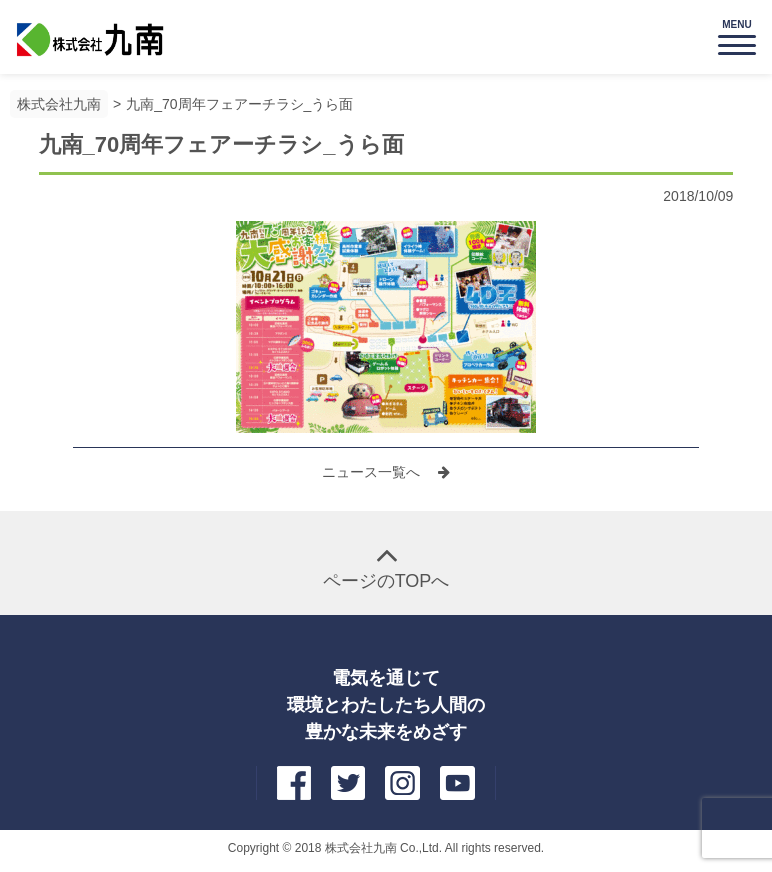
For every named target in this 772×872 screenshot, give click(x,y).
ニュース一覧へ (373, 472)
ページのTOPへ (386, 581)
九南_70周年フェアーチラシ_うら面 (239, 104)
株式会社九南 (59, 104)
